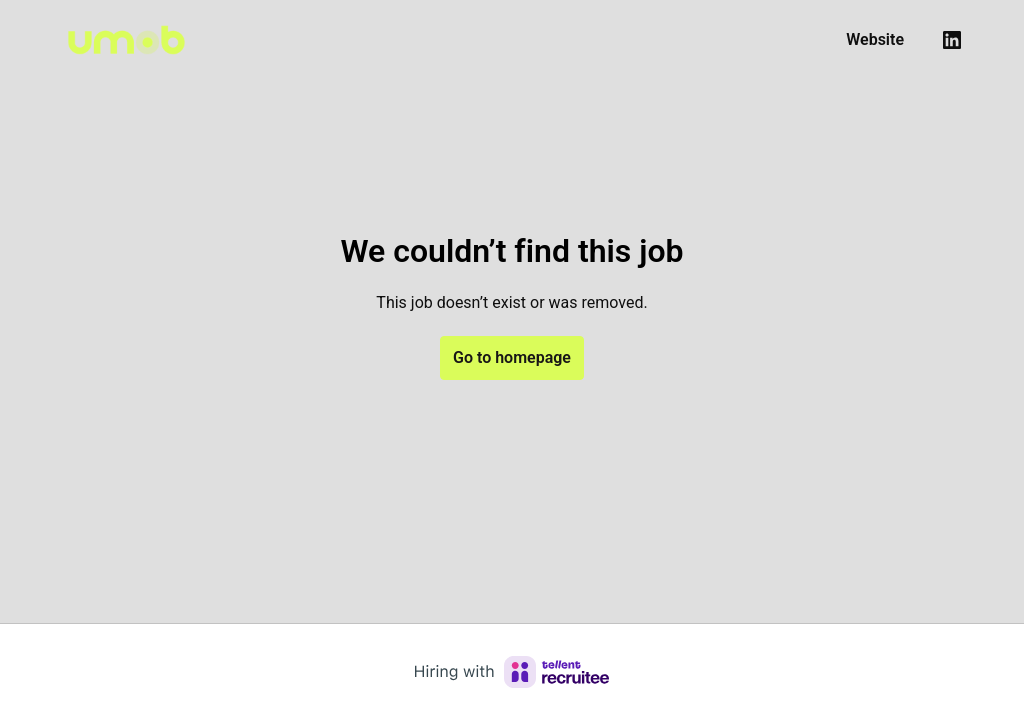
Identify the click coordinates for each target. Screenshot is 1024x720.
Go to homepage (512, 357)
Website (875, 39)
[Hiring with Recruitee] (512, 672)
